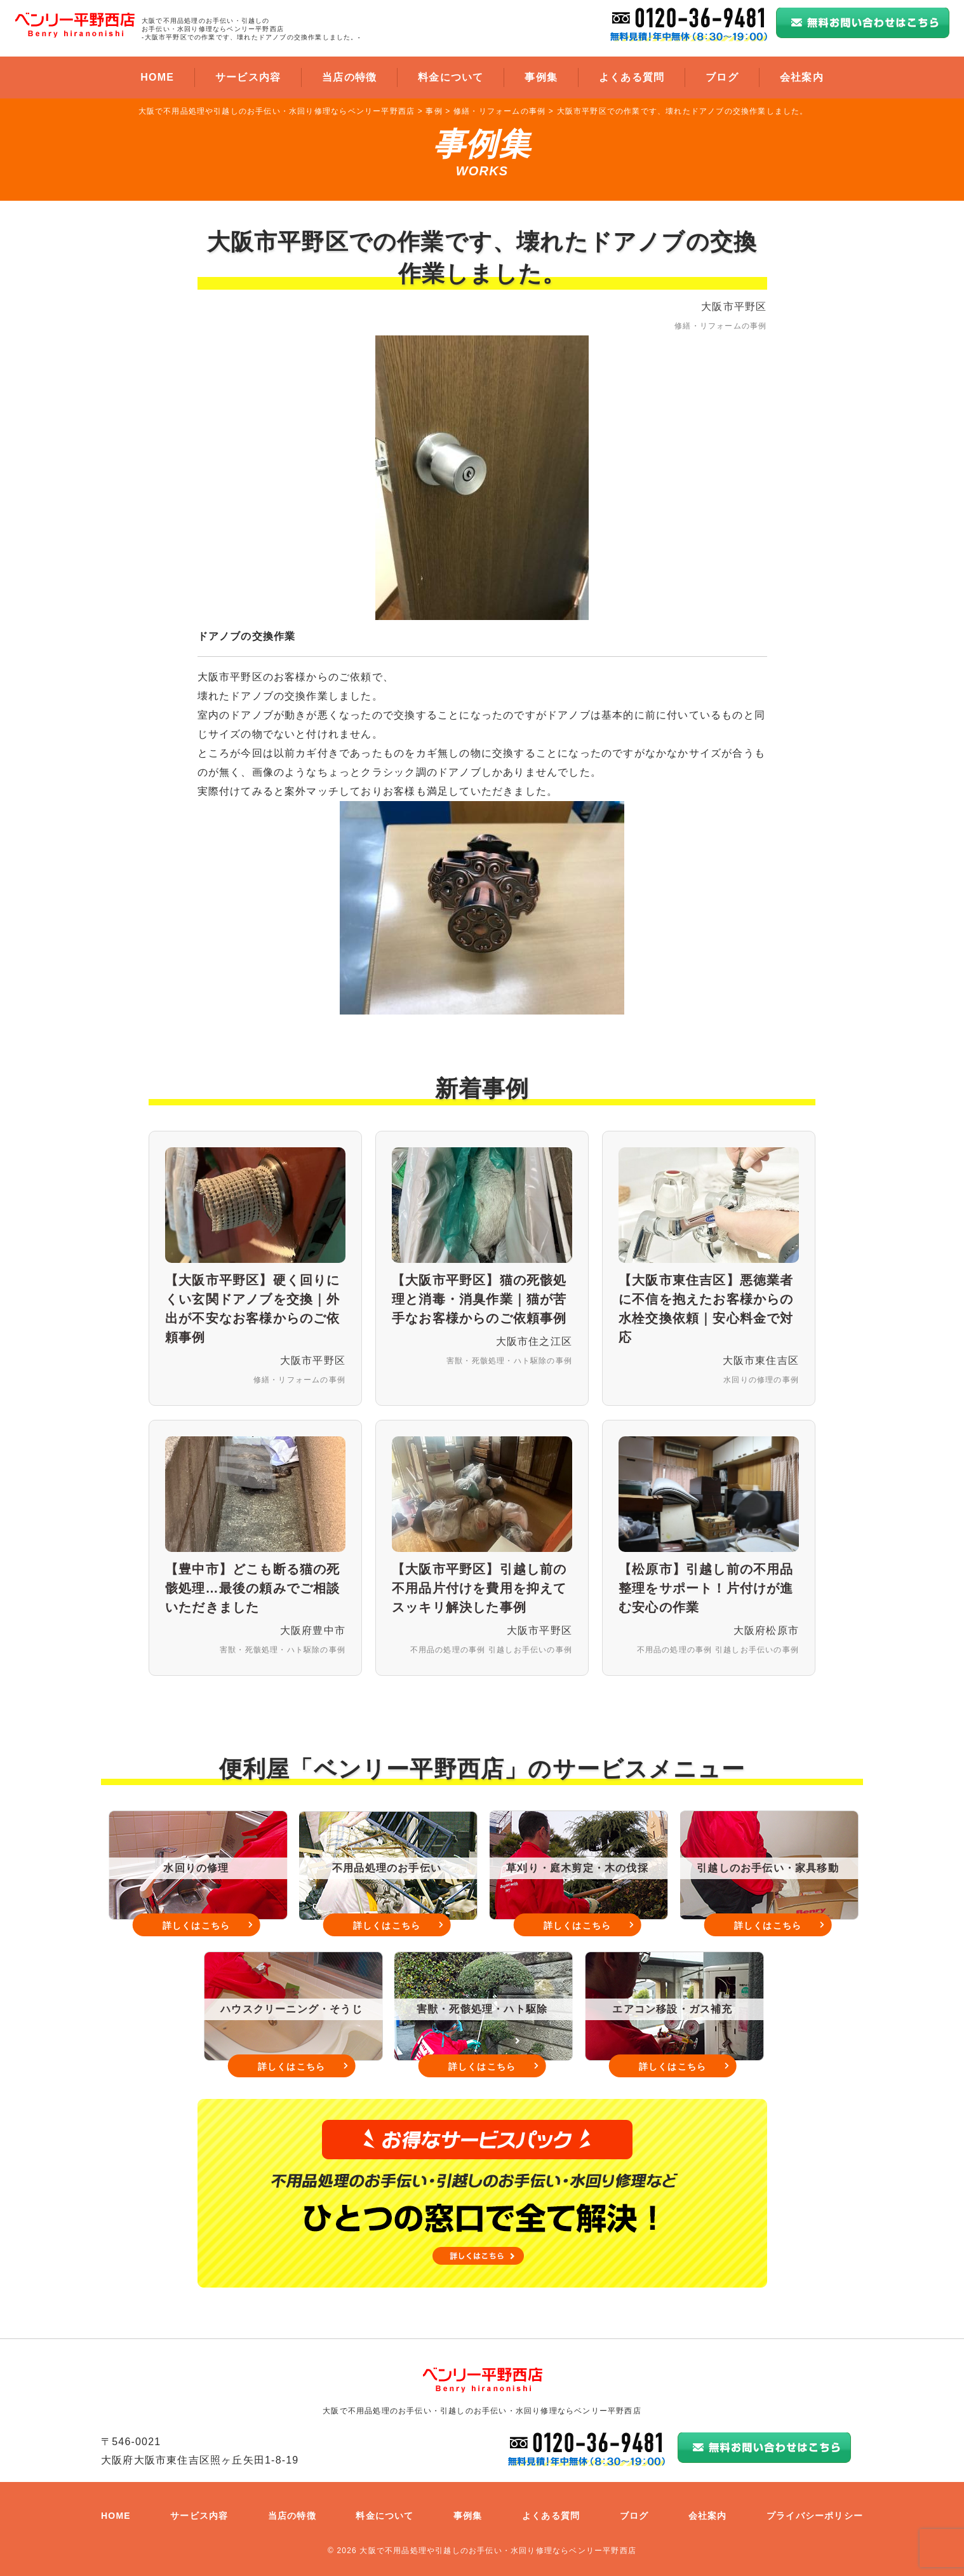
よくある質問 (631, 77)
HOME (157, 77)
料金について (450, 77)
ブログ (722, 77)
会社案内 (802, 77)
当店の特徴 (349, 77)
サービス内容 (248, 77)
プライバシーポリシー (815, 2516)
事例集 (541, 77)
